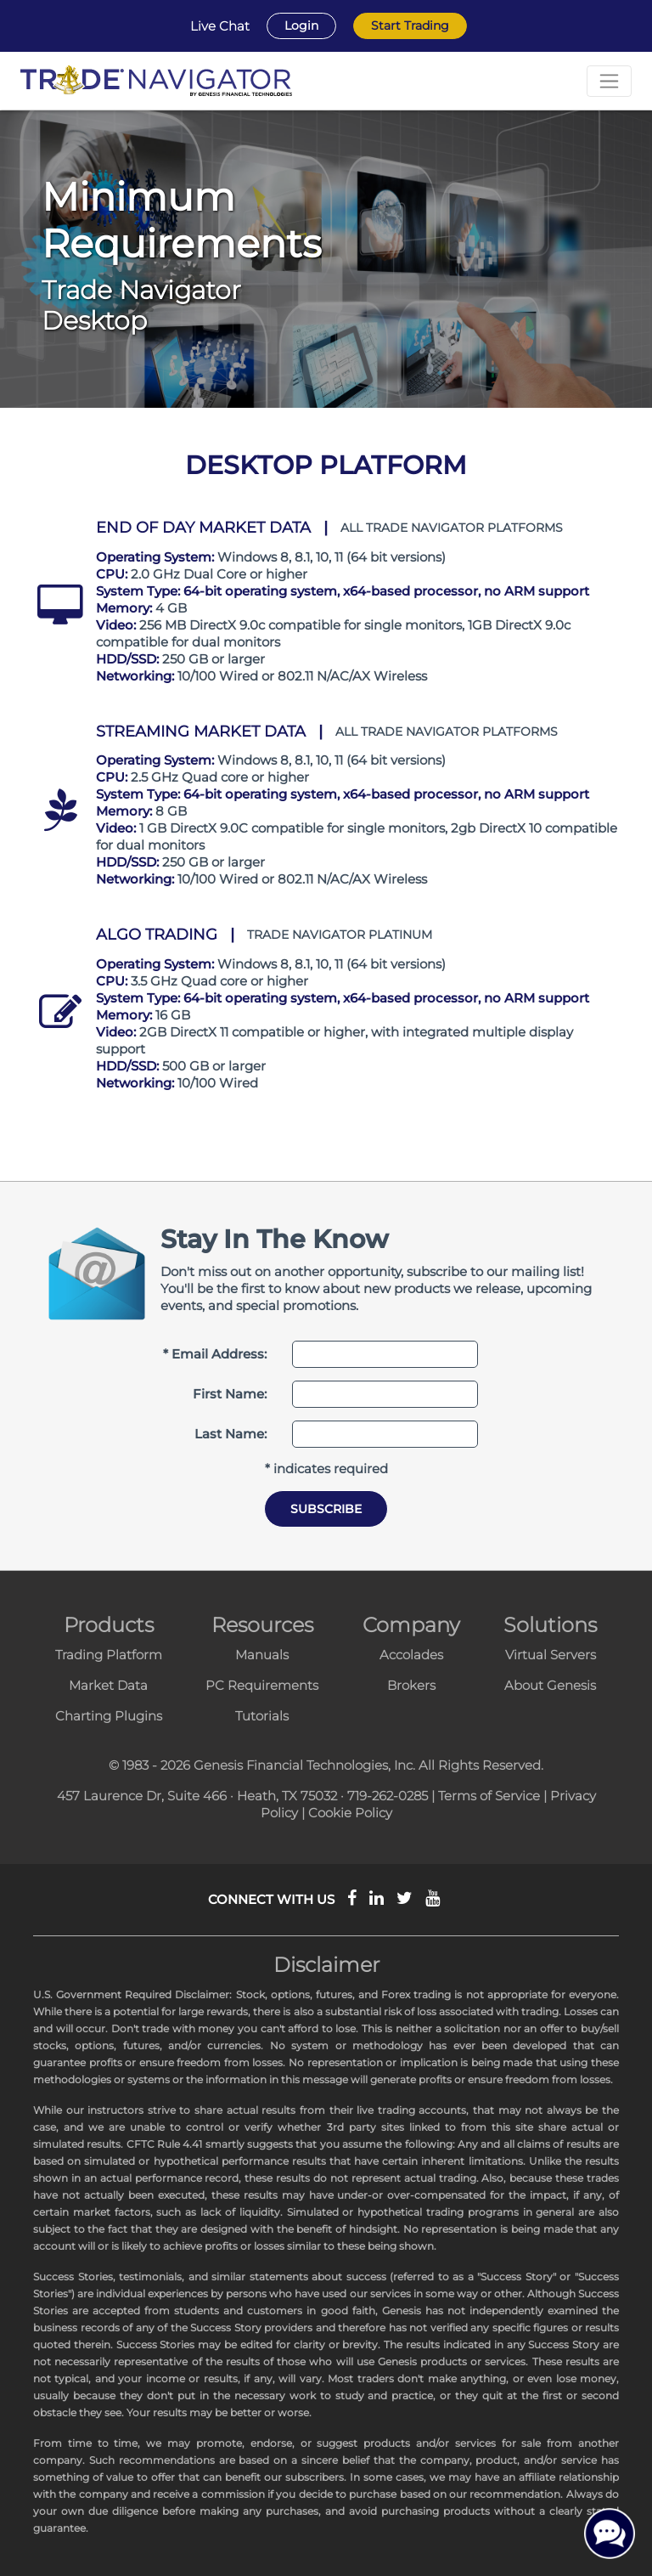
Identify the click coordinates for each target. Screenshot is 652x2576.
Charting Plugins (108, 1716)
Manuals (262, 1655)
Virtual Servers (550, 1655)
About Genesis (550, 1685)
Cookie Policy (350, 1813)
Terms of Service (489, 1796)
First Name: (230, 1394)
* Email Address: (215, 1354)
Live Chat (220, 26)
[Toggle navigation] (609, 81)
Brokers (411, 1685)
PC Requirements (261, 1685)
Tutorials (262, 1716)
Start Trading (410, 25)
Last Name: (230, 1434)
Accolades (411, 1655)
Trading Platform (108, 1655)
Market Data (108, 1685)
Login (301, 25)
